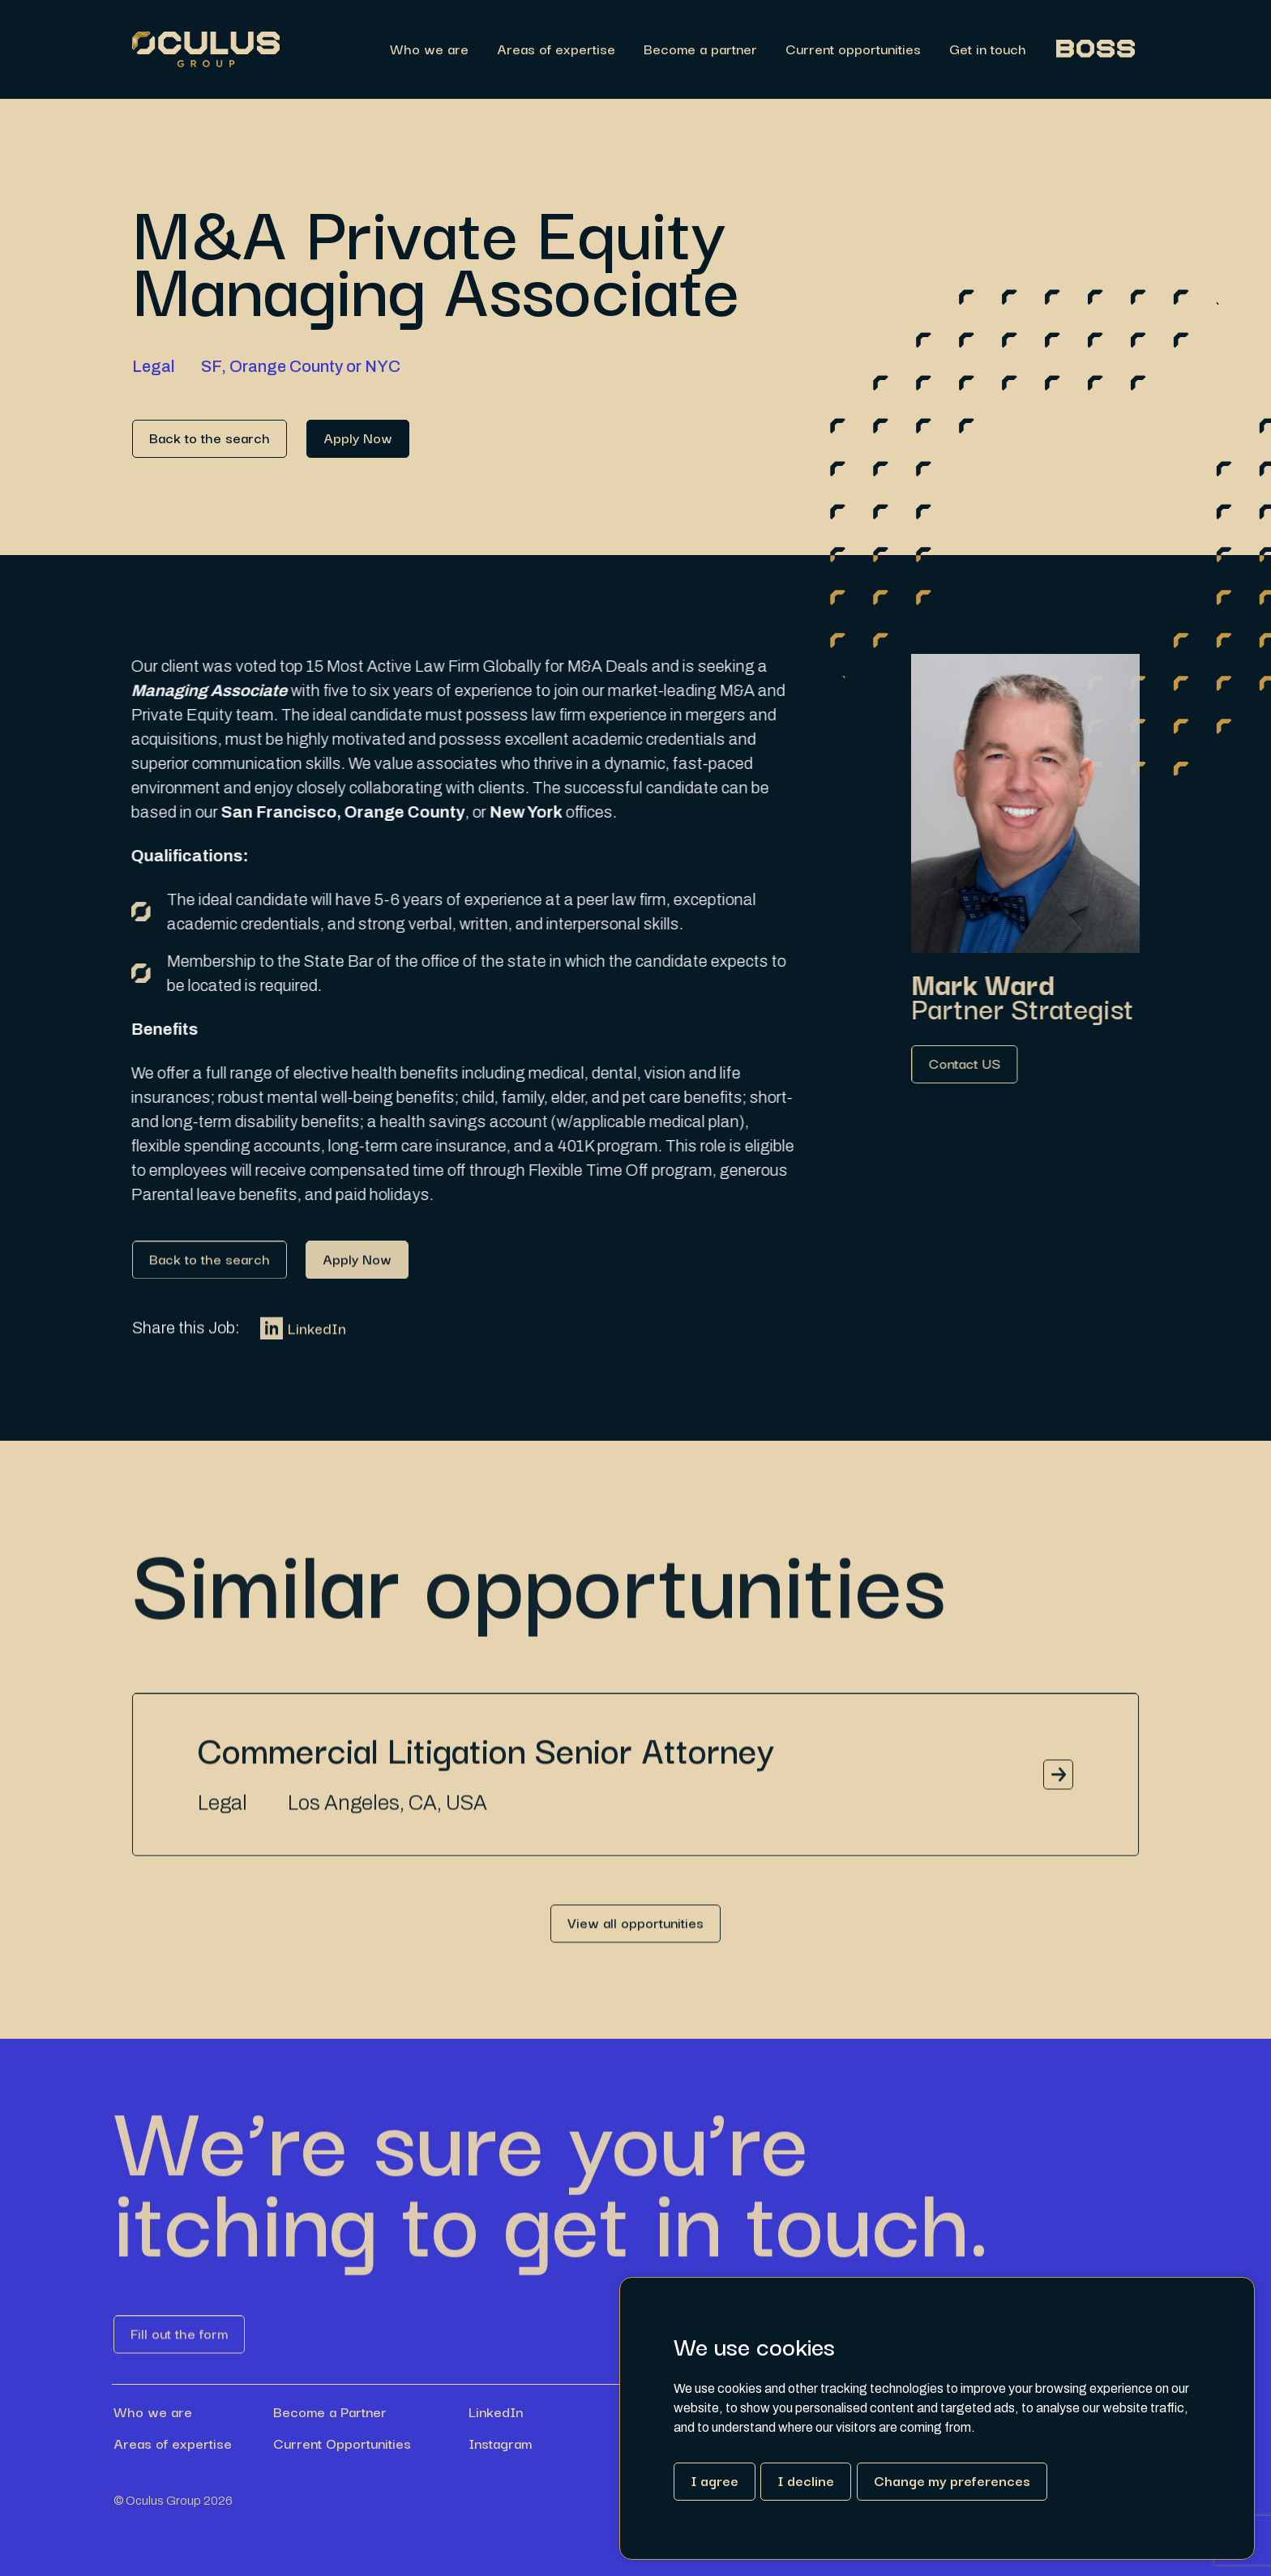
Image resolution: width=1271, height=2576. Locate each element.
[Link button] (209, 439)
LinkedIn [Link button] (303, 1341)
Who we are (429, 50)
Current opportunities (853, 50)
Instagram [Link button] (500, 2443)
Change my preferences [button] (952, 2480)
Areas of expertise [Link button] (172, 2443)
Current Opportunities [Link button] (342, 2443)
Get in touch (987, 50)
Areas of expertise (556, 50)
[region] (709, 50)
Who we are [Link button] (152, 2411)
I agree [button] (714, 2480)
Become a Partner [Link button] (330, 2411)
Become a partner (700, 50)
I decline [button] (805, 2480)
